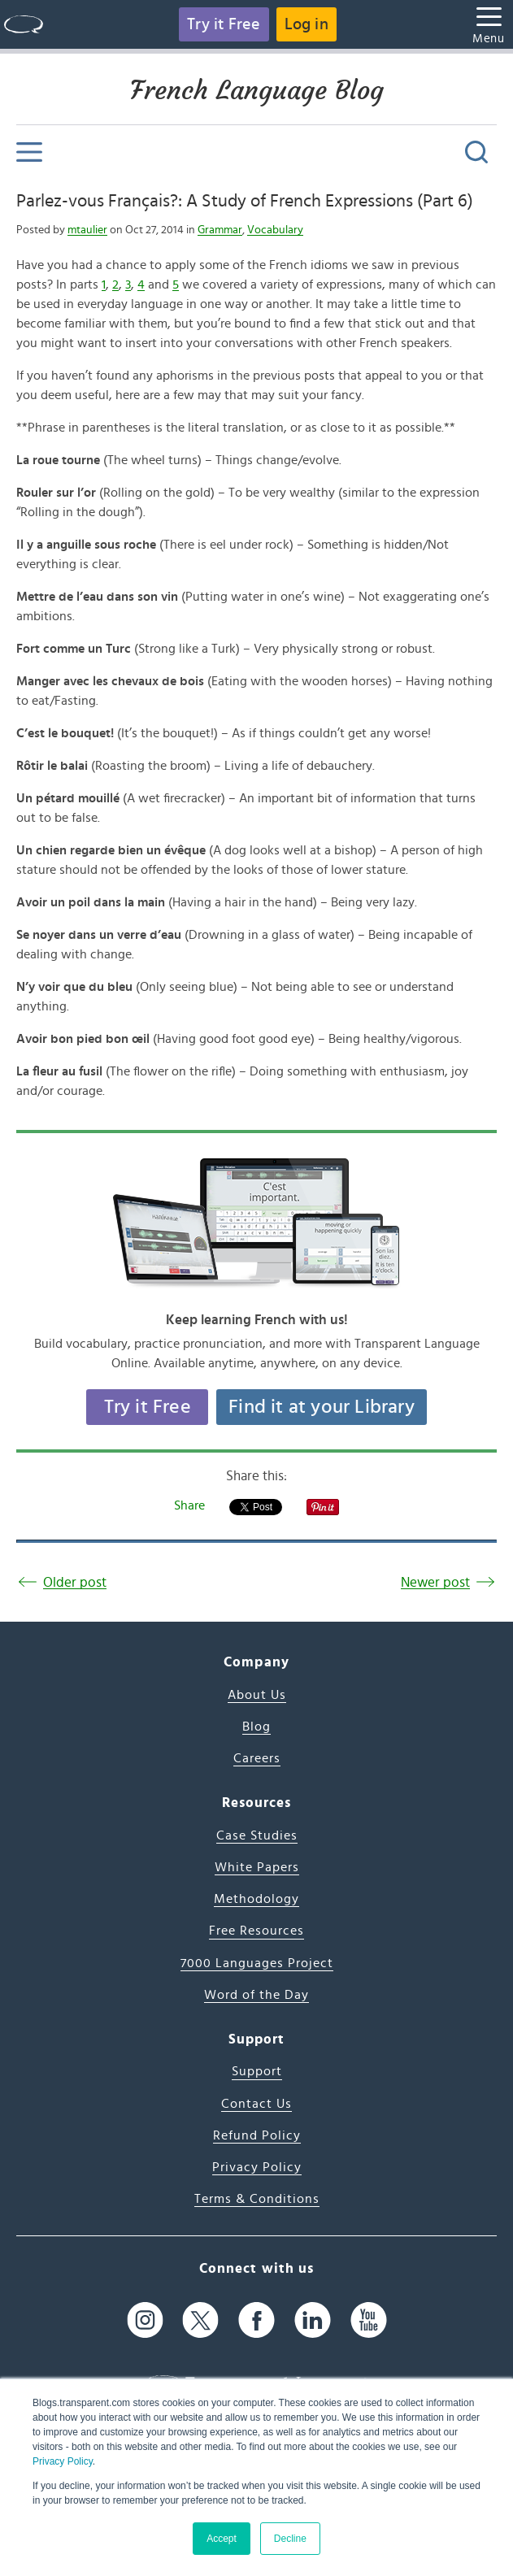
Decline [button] (290, 2538)
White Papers (257, 1867)
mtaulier (87, 230)
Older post (75, 1582)
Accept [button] (222, 2538)
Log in (306, 24)
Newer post (435, 1582)
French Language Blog (257, 90)
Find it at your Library (321, 1407)
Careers (256, 1758)
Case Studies (257, 1835)
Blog (256, 1726)
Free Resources (256, 1930)
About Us (257, 1694)
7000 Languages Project (256, 1963)
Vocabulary (275, 230)
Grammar (220, 230)
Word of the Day (256, 1994)
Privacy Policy (63, 2461)
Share (189, 1505)
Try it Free (223, 24)
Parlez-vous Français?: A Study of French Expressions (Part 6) (244, 201)
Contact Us (256, 2103)
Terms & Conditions (257, 2198)
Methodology (256, 1898)
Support (257, 2071)
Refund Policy (257, 2135)
